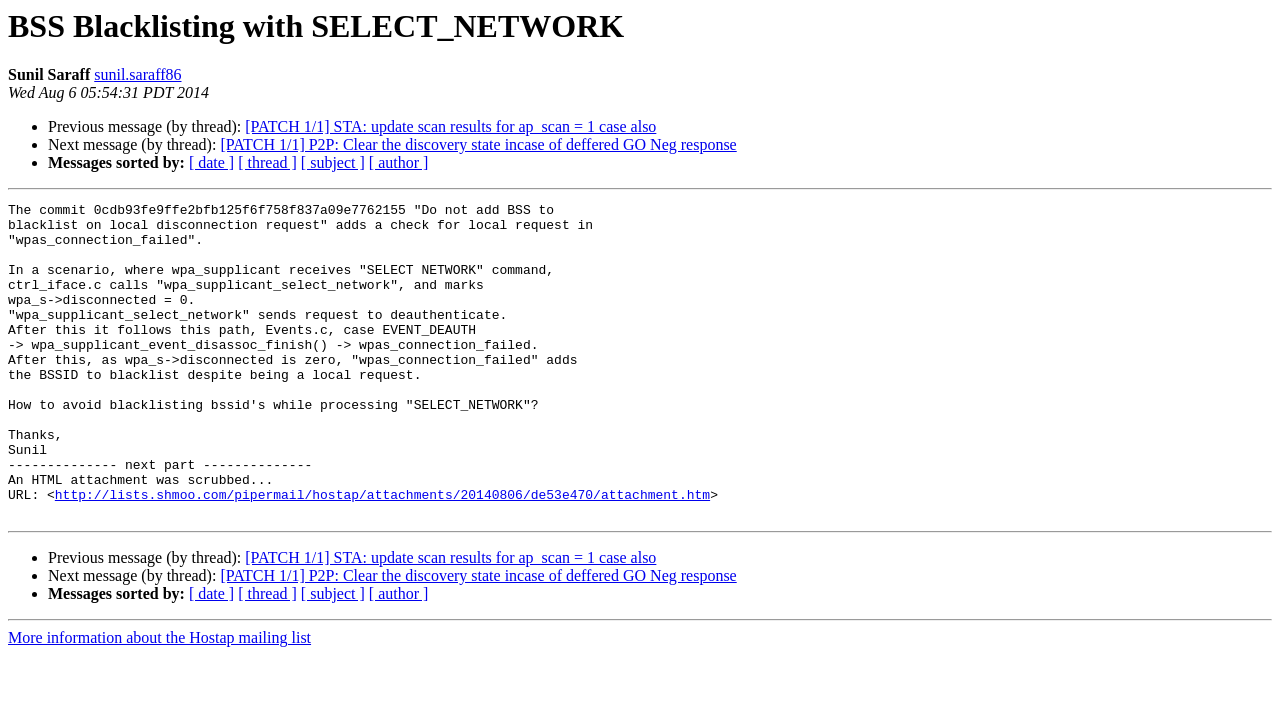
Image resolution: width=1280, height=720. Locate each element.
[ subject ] (333, 162)
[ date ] (211, 162)
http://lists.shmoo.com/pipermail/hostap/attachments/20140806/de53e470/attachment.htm (382, 554)
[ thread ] (267, 162)
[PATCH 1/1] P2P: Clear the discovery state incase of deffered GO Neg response (478, 144)
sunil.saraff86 (137, 74)
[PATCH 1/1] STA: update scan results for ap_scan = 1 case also (450, 126)
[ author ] (399, 162)
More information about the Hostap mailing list (159, 700)
